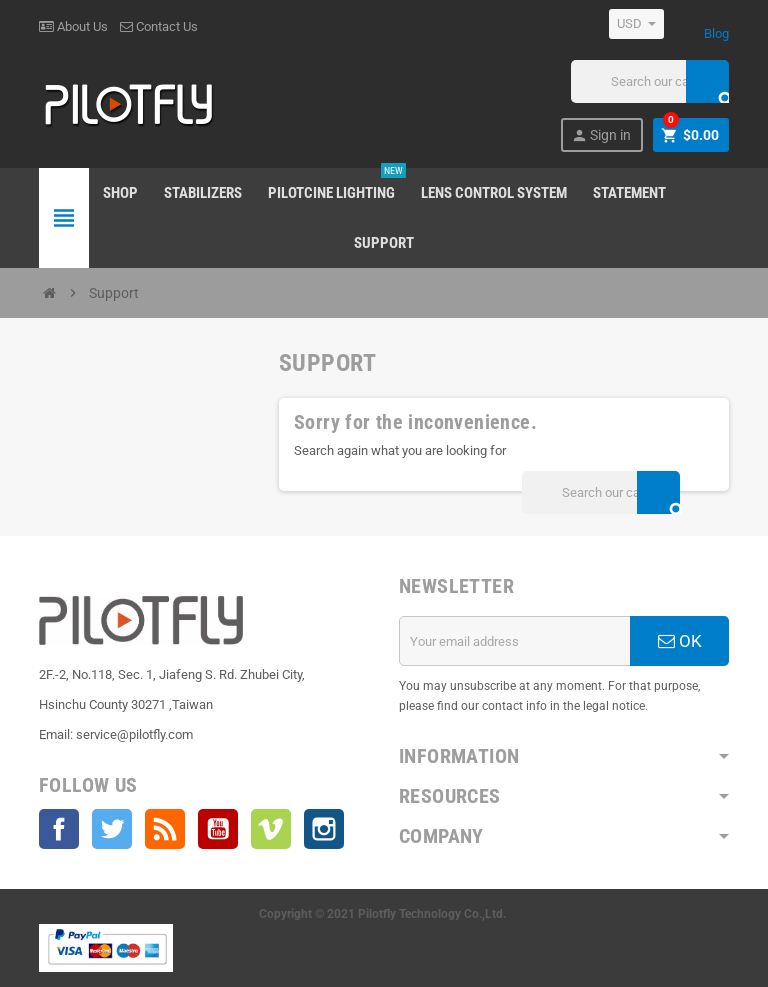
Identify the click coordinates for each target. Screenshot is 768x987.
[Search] (650, 81)
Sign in (601, 135)
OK (680, 641)
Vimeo (271, 829)
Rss (165, 829)
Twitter (112, 829)
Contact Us (159, 26)
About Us (73, 26)
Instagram (324, 829)
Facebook (59, 829)
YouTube (218, 829)
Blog (716, 33)
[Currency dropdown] (636, 24)
